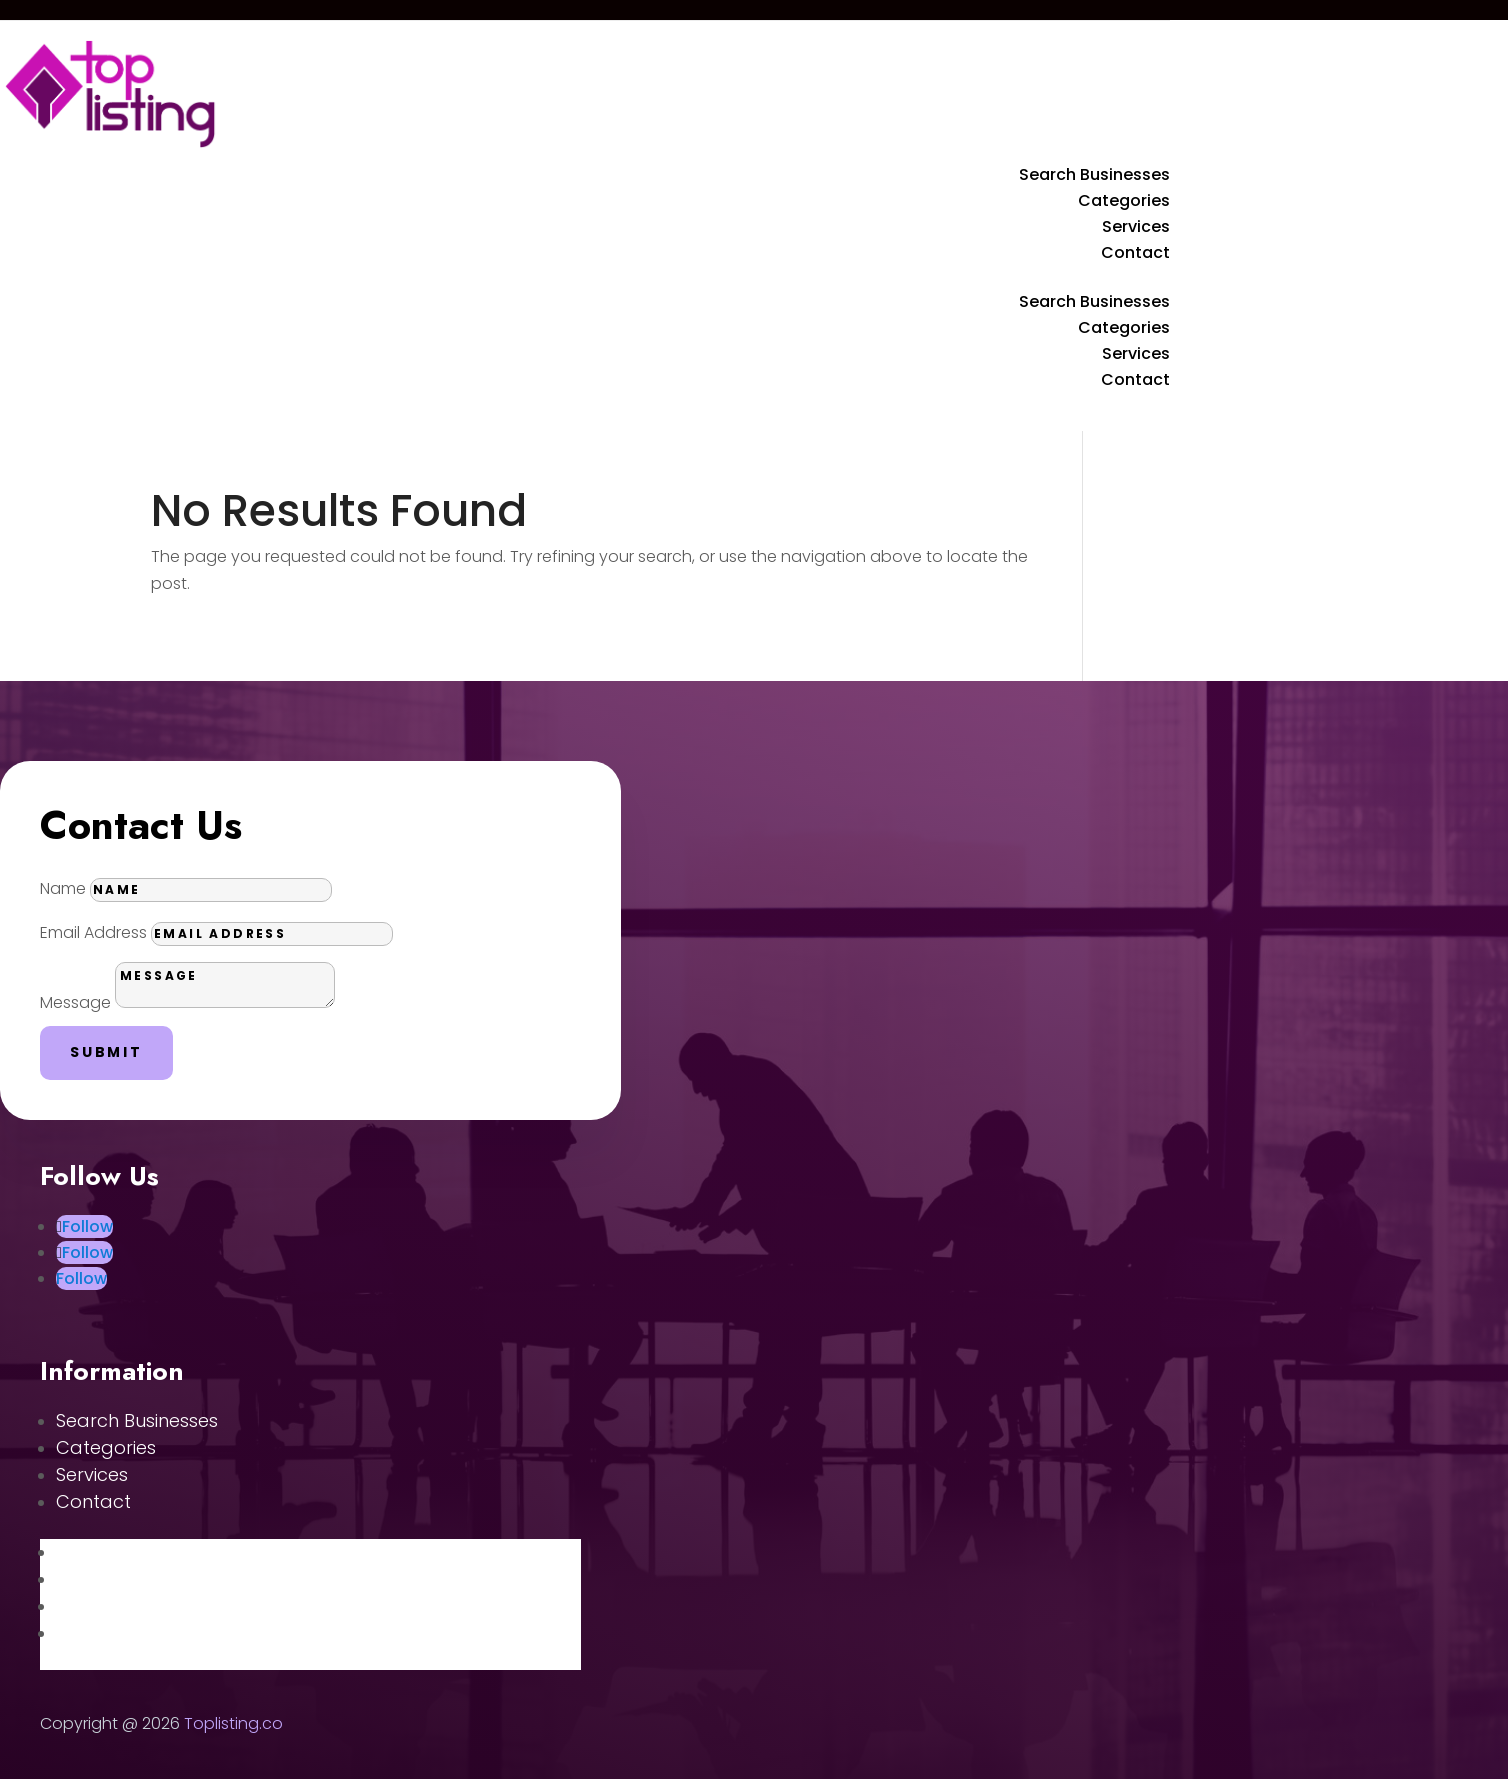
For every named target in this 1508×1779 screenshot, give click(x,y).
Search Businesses (1094, 174)
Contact (1135, 252)
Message (75, 1002)
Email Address (93, 932)
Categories (1124, 200)
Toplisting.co (233, 1723)
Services (1136, 226)
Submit (106, 1052)
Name (63, 888)
